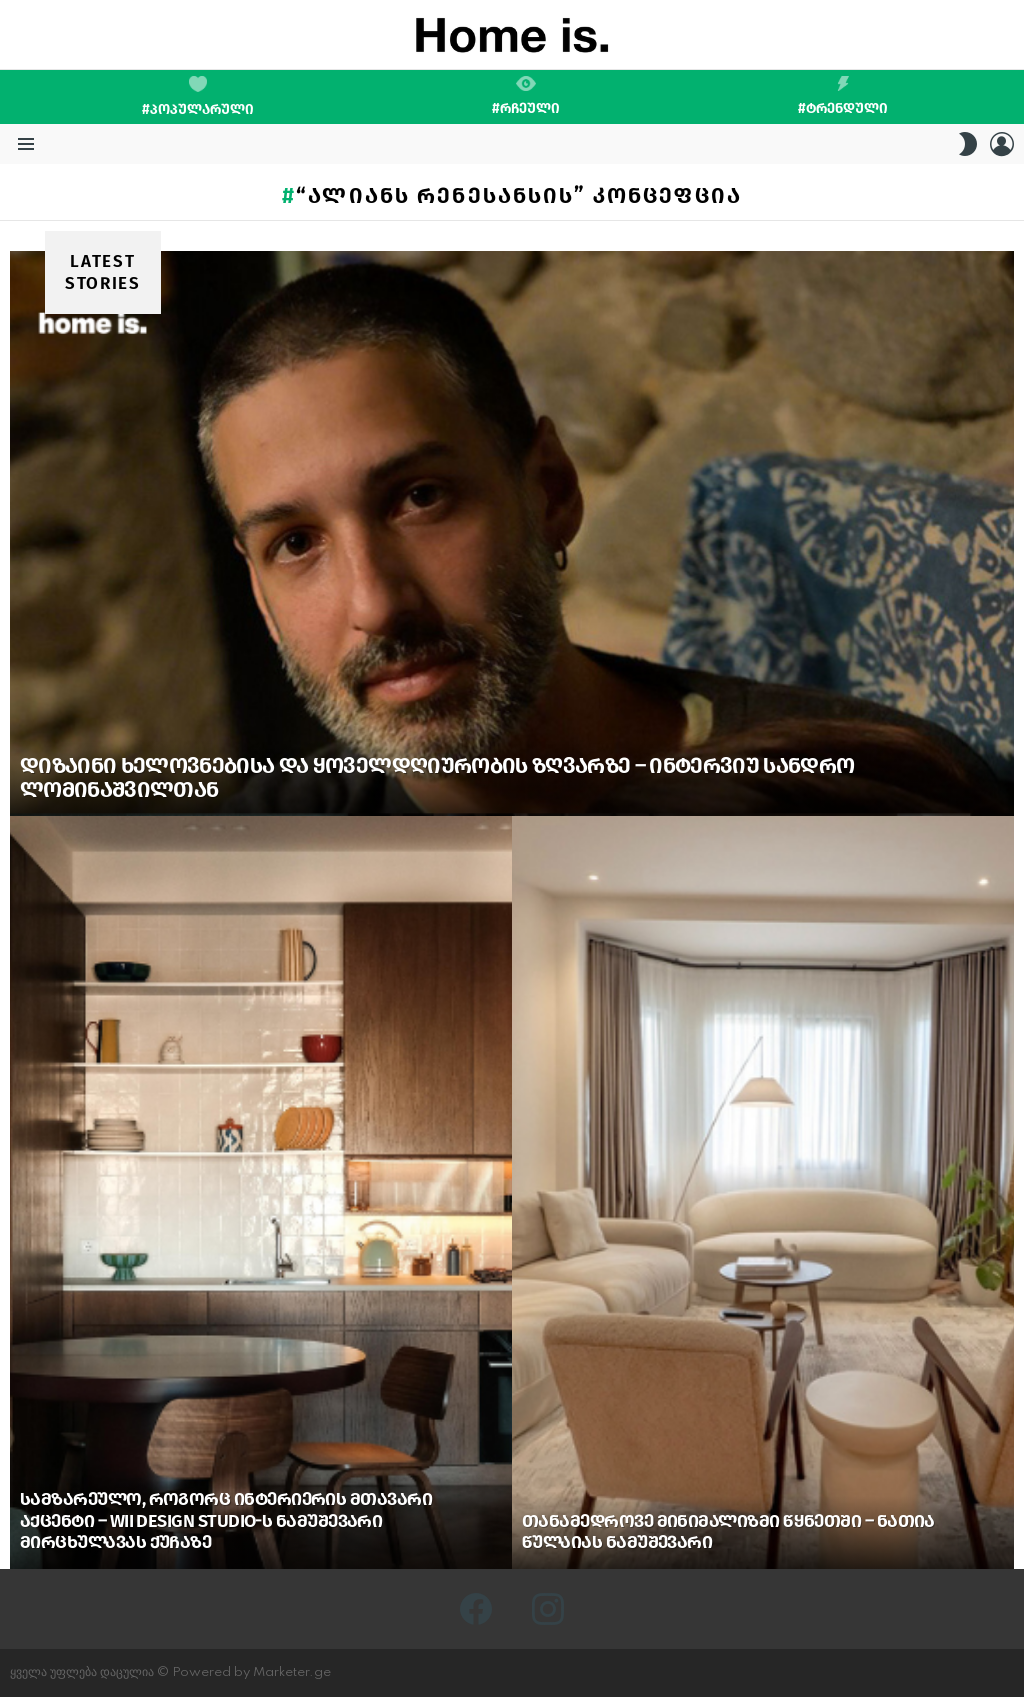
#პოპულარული (198, 97)
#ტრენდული (843, 96)
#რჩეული (526, 96)
